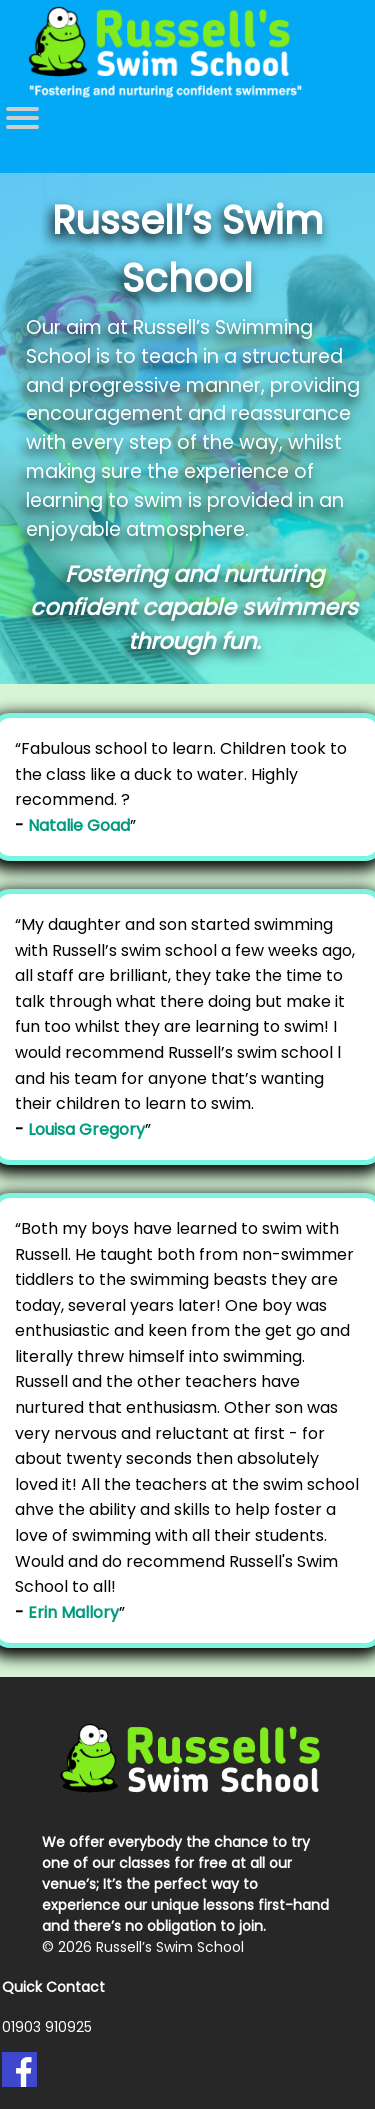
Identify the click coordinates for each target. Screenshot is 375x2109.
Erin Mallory (73, 1612)
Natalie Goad (79, 825)
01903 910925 (47, 2027)
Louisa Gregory (86, 1129)
